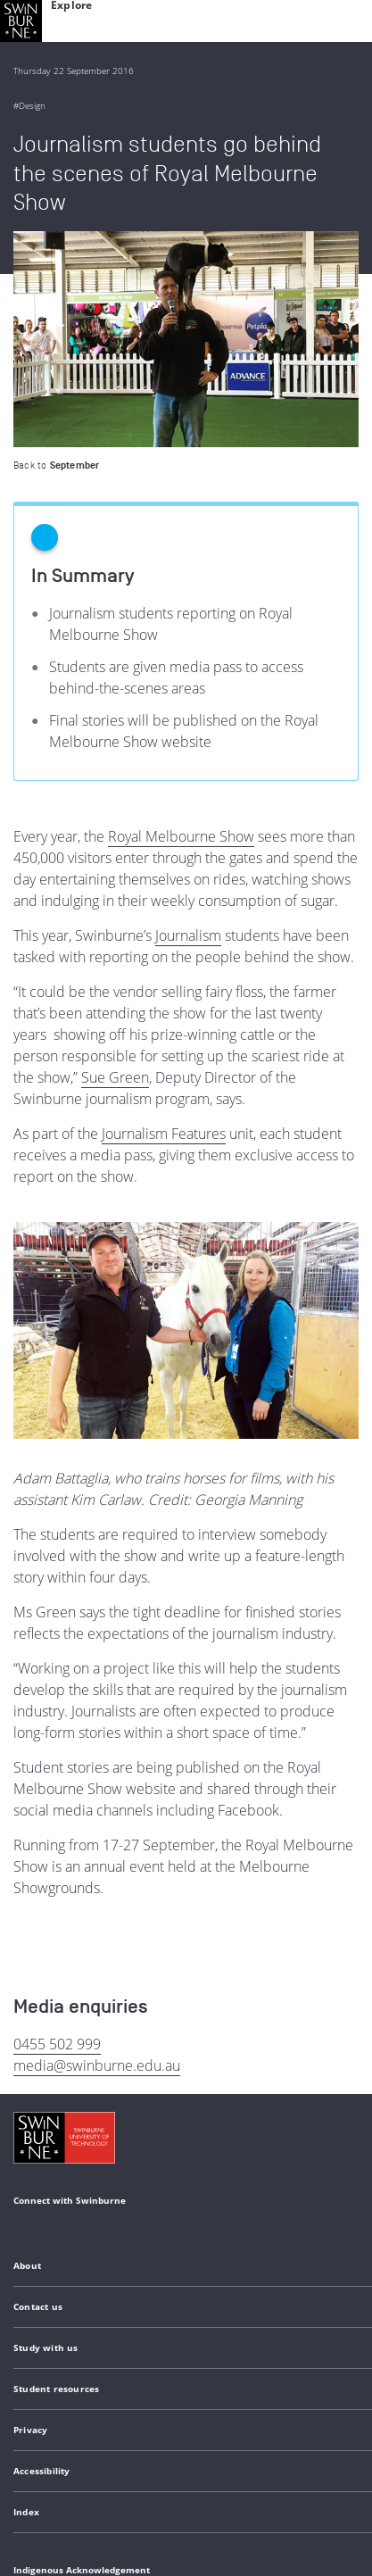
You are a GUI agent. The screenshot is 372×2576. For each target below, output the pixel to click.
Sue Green (115, 861)
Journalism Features (164, 917)
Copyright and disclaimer (148, 2439)
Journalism (188, 719)
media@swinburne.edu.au (96, 1849)
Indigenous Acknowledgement (81, 2353)
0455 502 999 (57, 1828)
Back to (56, 249)
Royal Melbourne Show (181, 620)
